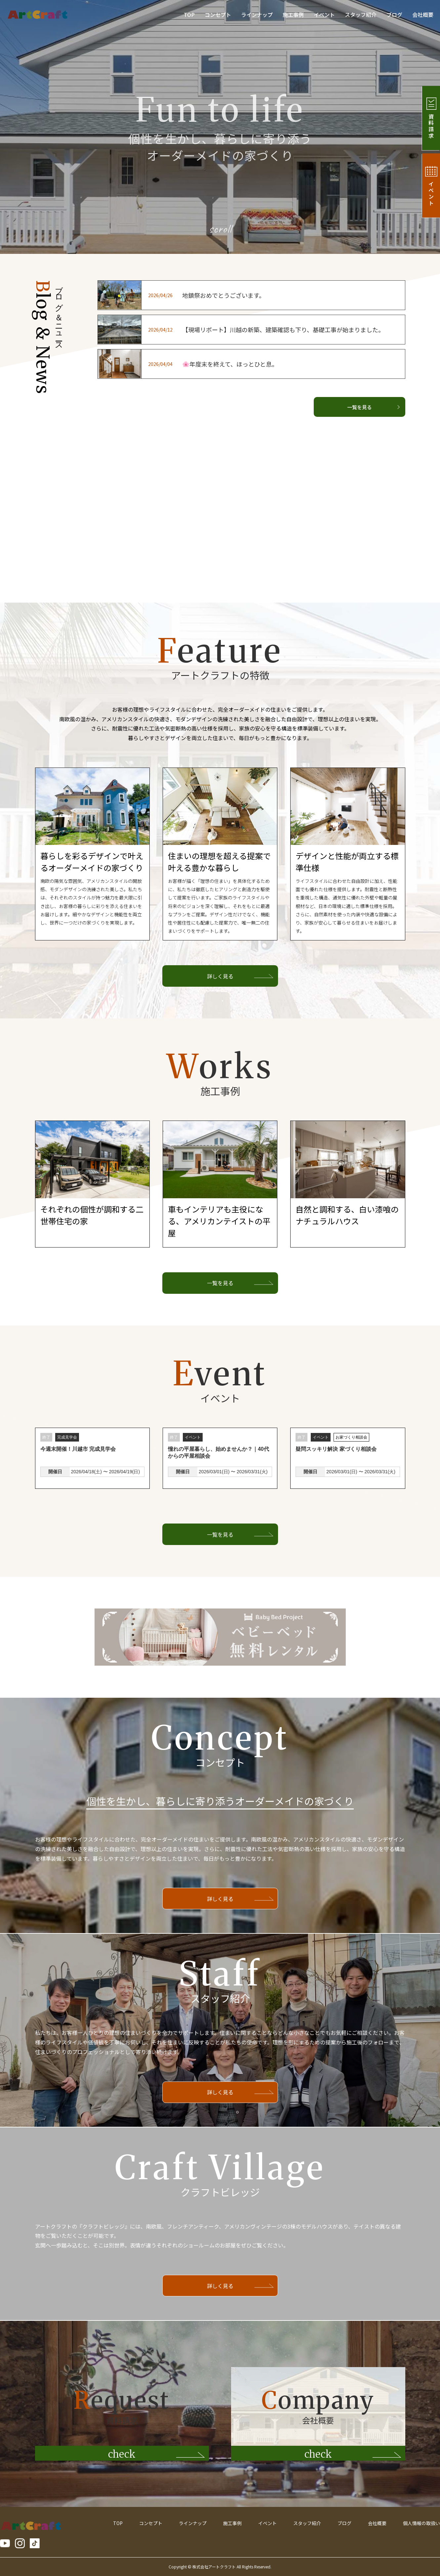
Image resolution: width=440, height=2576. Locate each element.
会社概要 (422, 15)
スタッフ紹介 (361, 15)
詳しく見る (220, 976)
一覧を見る (373, 407)
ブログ (394, 15)
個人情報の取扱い (421, 2523)
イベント (324, 15)
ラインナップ (257, 15)
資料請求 (428, 118)
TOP (189, 15)
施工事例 (293, 15)
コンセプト (218, 15)
